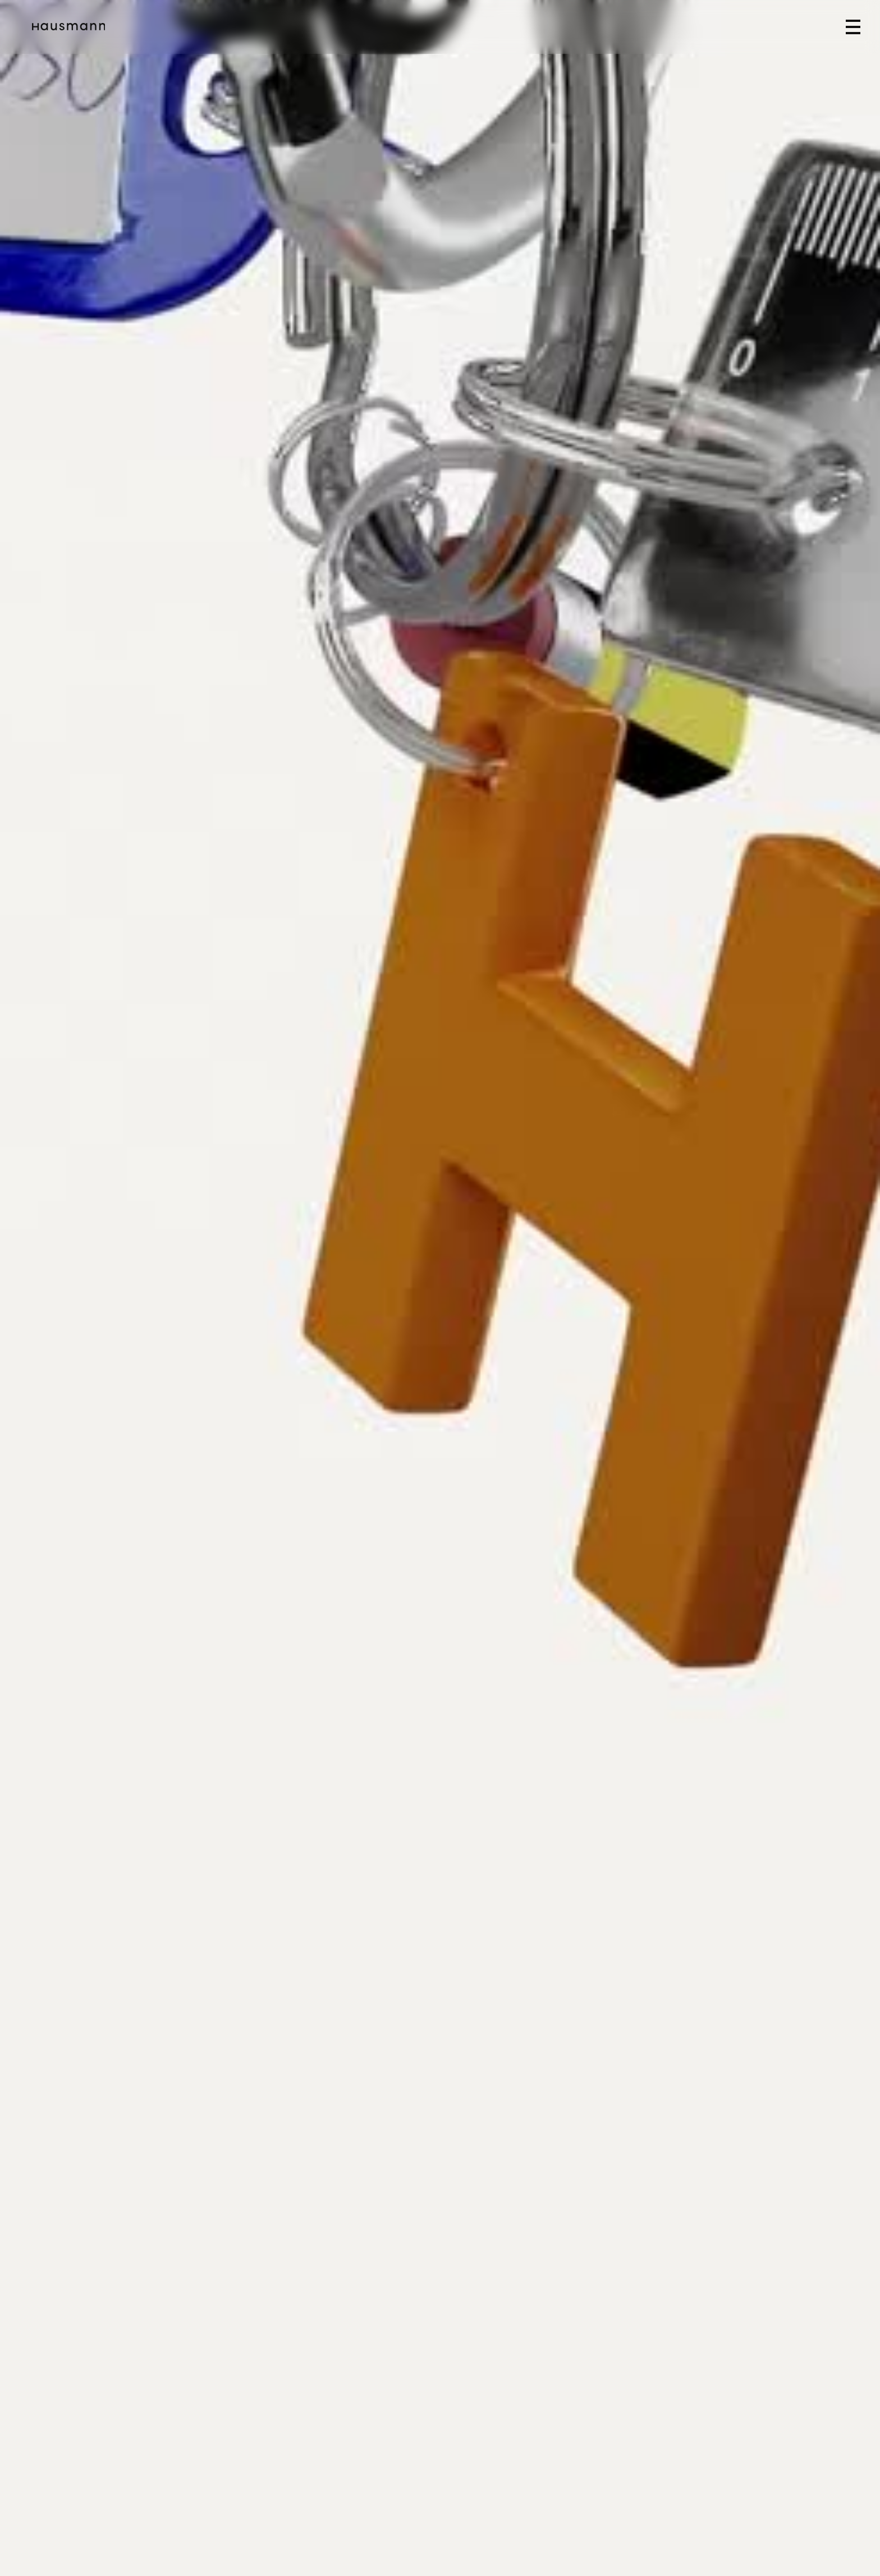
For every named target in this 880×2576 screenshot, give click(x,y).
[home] (68, 26)
